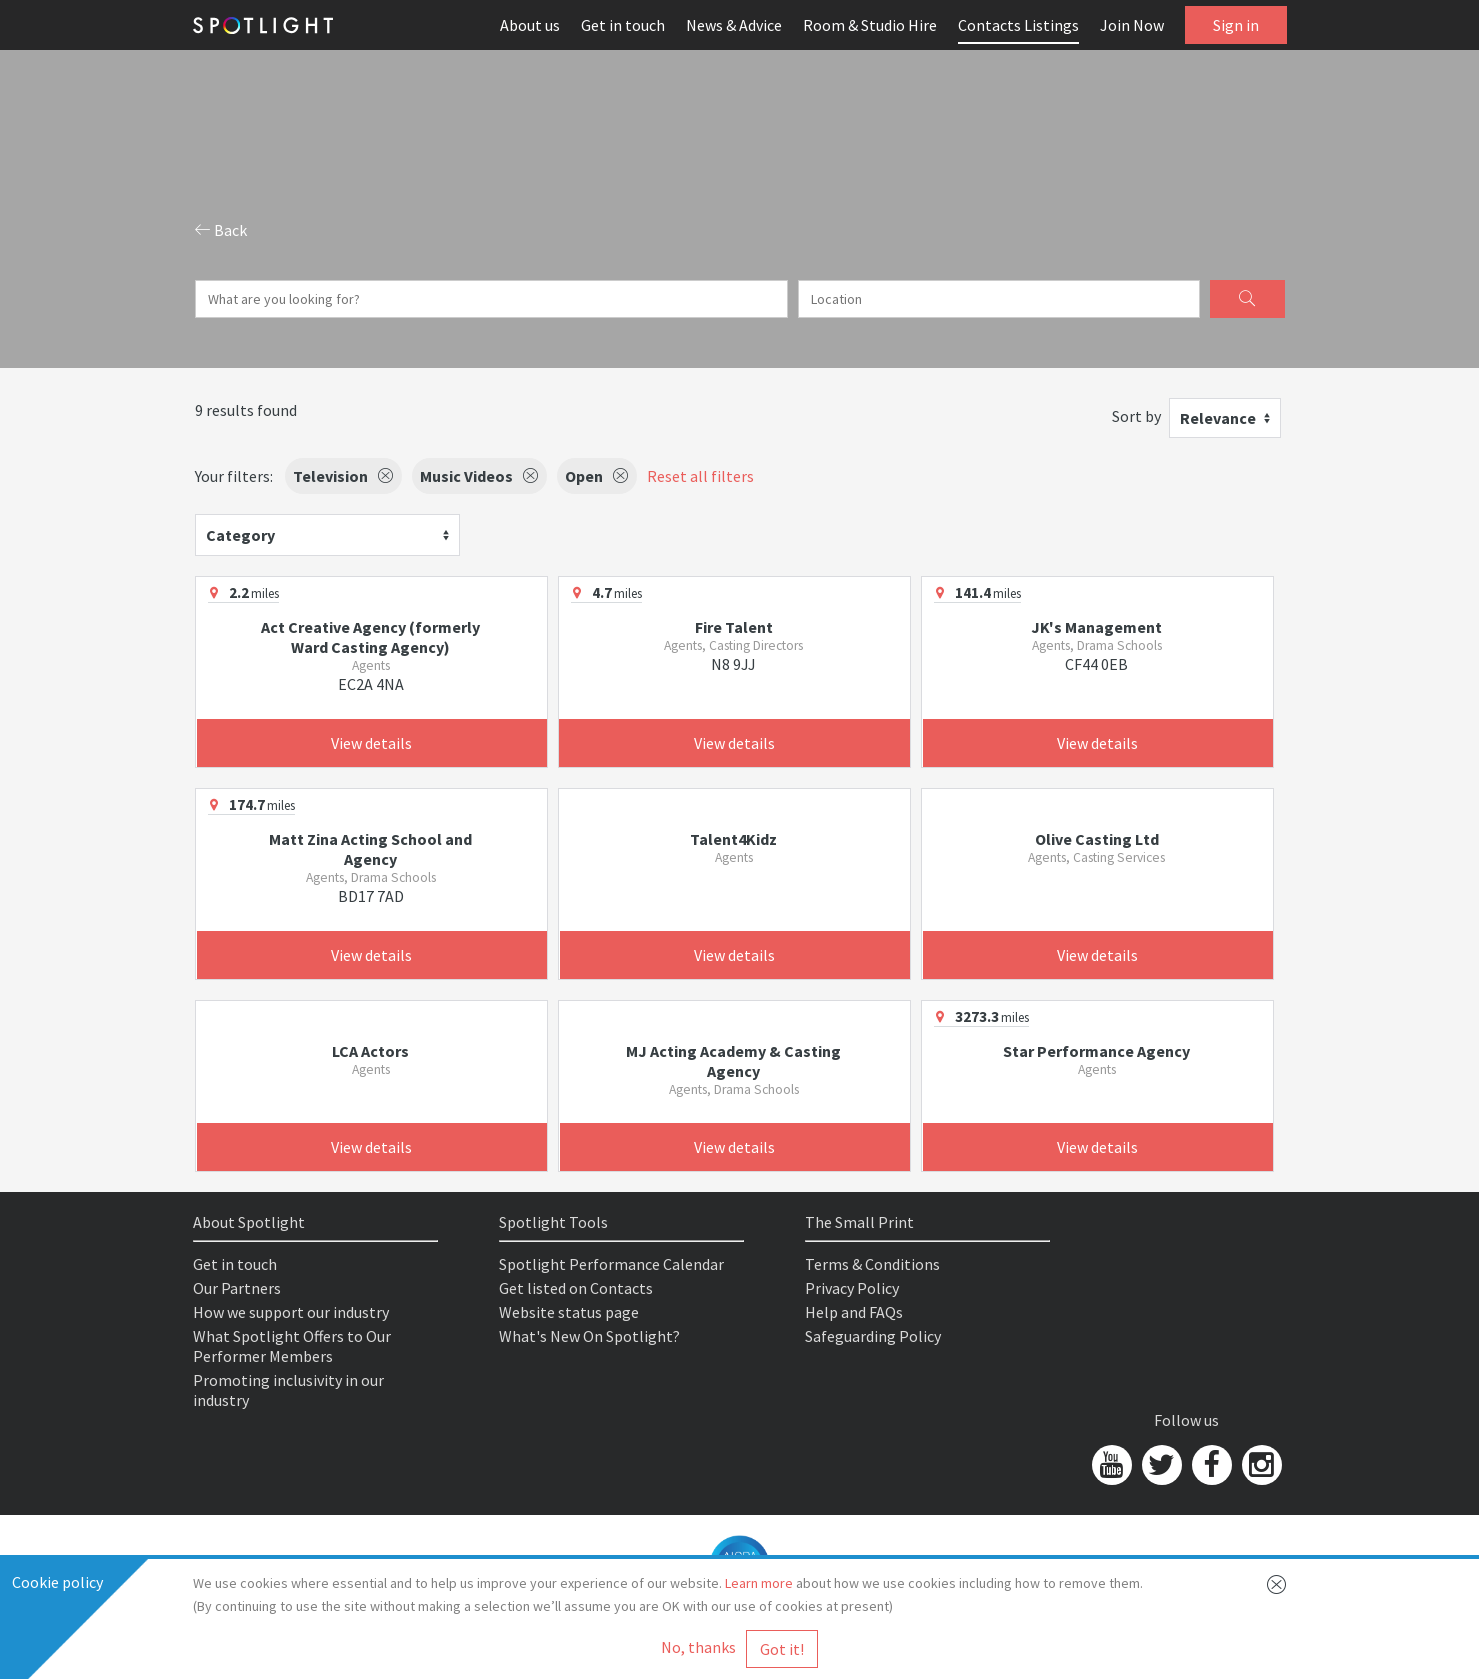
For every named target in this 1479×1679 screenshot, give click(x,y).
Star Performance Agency (1096, 1051)
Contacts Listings (1018, 25)
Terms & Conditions (872, 1264)
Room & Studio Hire (870, 25)
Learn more (759, 1583)
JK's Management (1096, 627)
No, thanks (698, 1647)
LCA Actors (370, 1051)
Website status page (569, 1312)
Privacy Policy (852, 1288)
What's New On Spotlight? (589, 1336)
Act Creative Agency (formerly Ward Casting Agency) (370, 637)
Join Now (1132, 25)
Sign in (1236, 25)
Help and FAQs (854, 1312)
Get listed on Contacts (576, 1288)
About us (530, 25)
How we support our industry (291, 1312)
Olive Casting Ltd (1097, 839)
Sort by (1136, 416)
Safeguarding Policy (873, 1336)
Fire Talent (734, 627)
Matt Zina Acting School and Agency (370, 849)
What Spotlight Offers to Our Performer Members (292, 1346)
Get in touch (623, 25)
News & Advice (734, 25)
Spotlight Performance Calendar (611, 1264)
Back (221, 230)
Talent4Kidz (733, 839)
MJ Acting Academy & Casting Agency (733, 1061)
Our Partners (237, 1288)
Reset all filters (700, 476)
